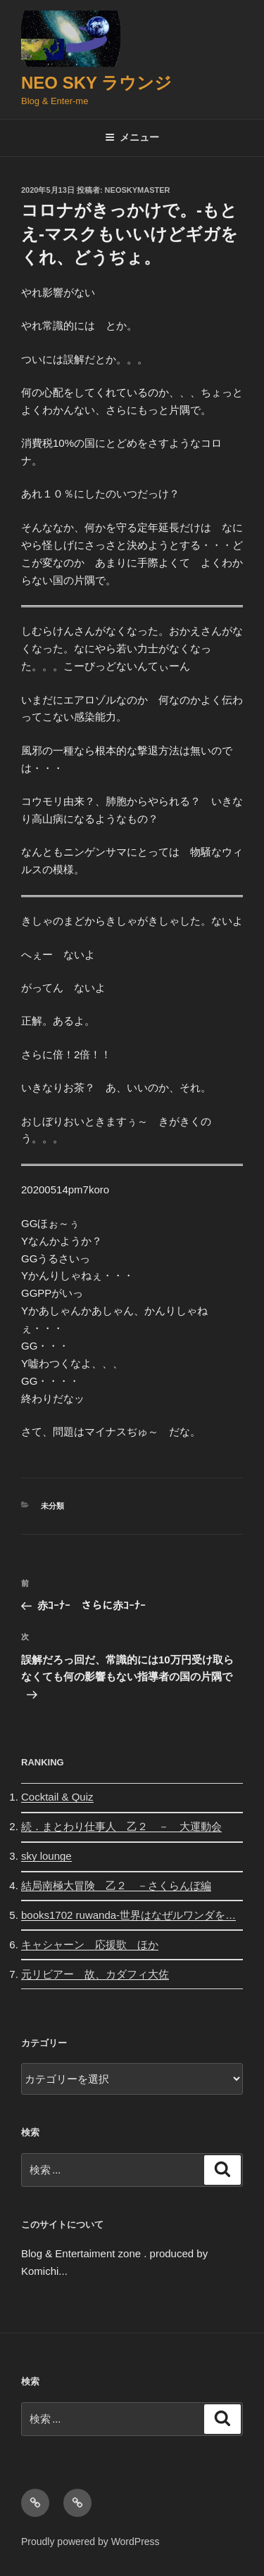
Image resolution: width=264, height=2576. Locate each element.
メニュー (132, 137)
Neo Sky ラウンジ (96, 82)
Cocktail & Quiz (57, 1797)
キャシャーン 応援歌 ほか (89, 1944)
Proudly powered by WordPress (90, 2541)
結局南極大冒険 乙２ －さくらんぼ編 (116, 1885)
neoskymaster (137, 190)
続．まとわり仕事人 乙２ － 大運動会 (121, 1826)
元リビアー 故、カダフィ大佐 (95, 1974)
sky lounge (46, 1856)
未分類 (52, 1506)
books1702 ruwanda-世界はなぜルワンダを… (128, 1915)
